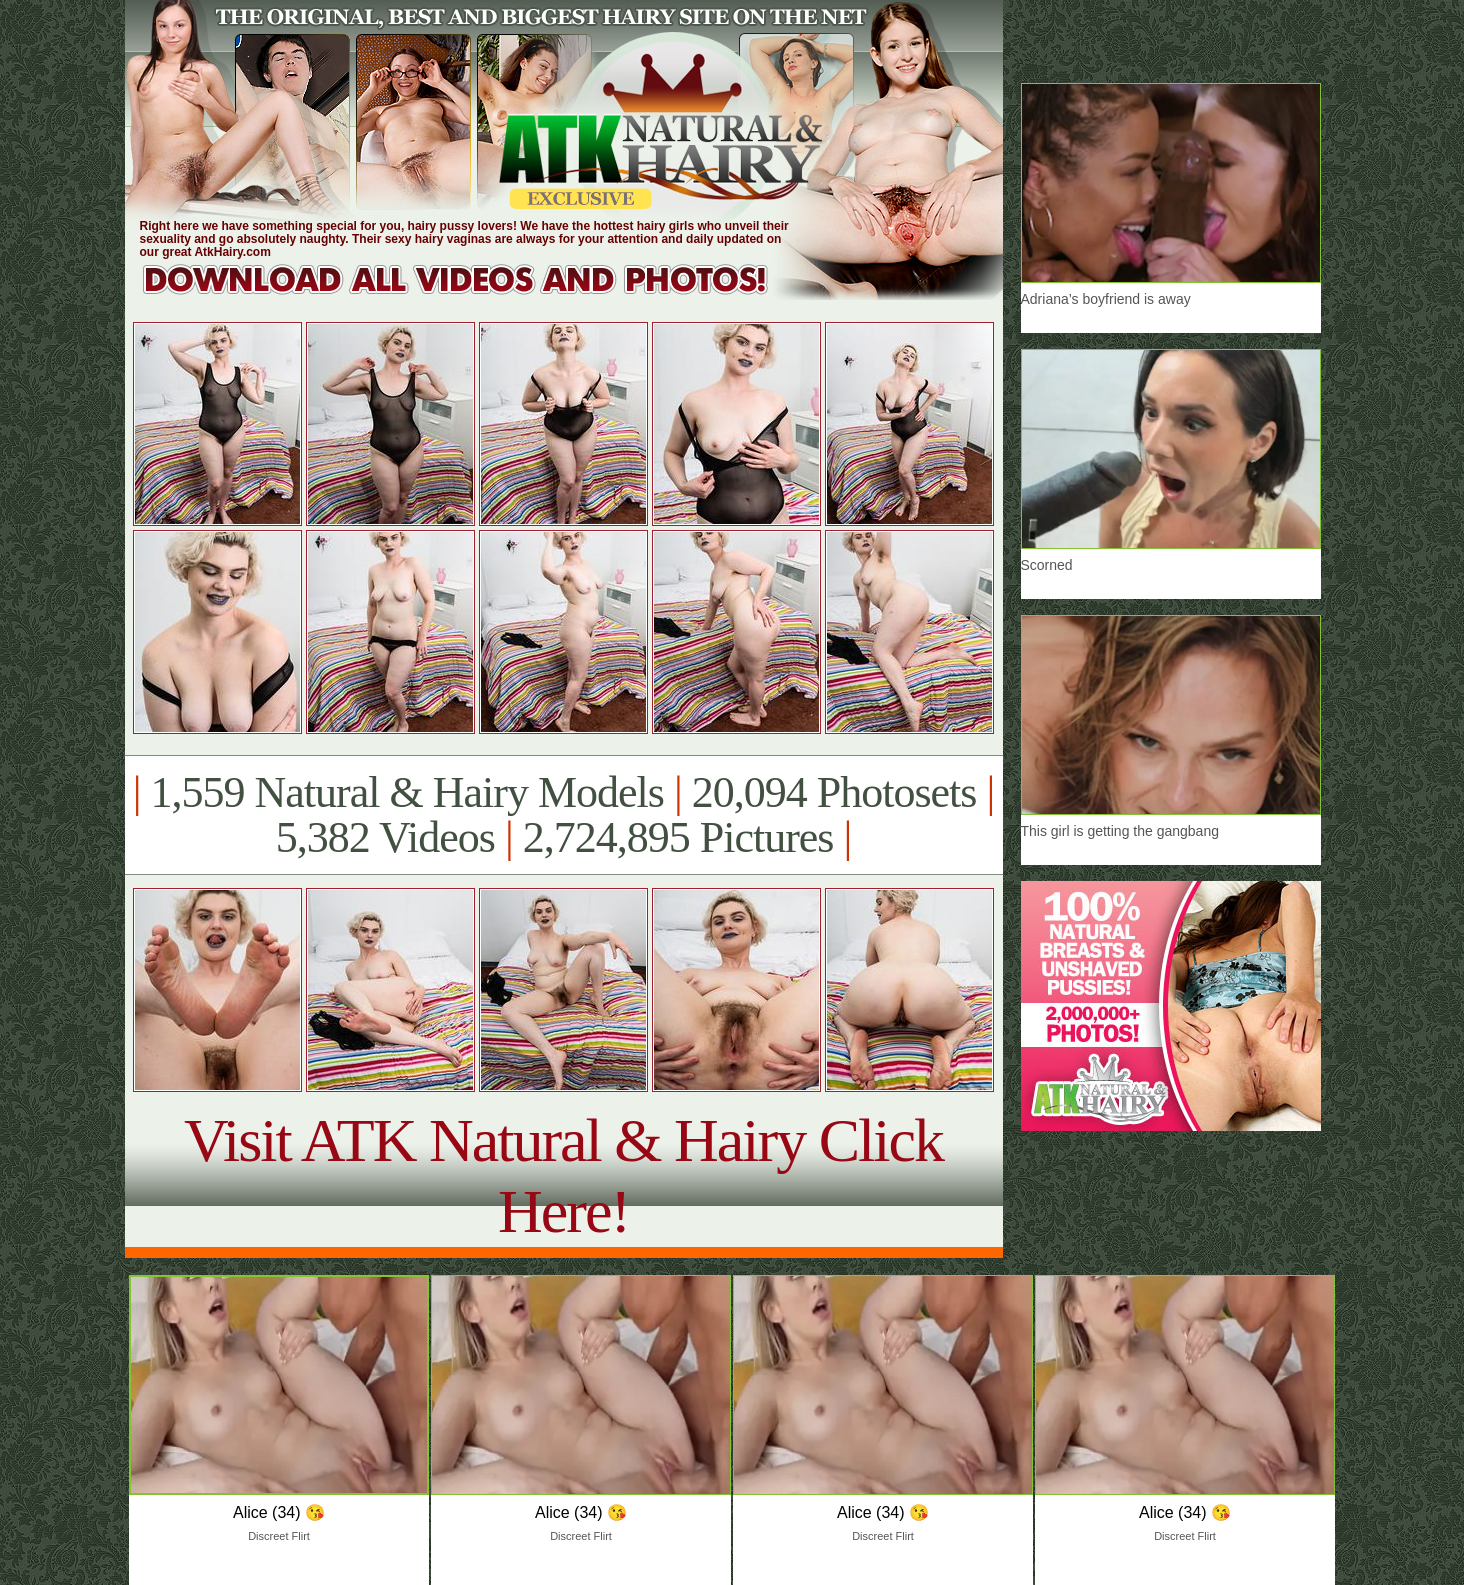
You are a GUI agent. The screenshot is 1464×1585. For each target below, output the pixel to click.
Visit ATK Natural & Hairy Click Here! (563, 1175)
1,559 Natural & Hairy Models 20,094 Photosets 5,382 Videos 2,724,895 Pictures (563, 815)
